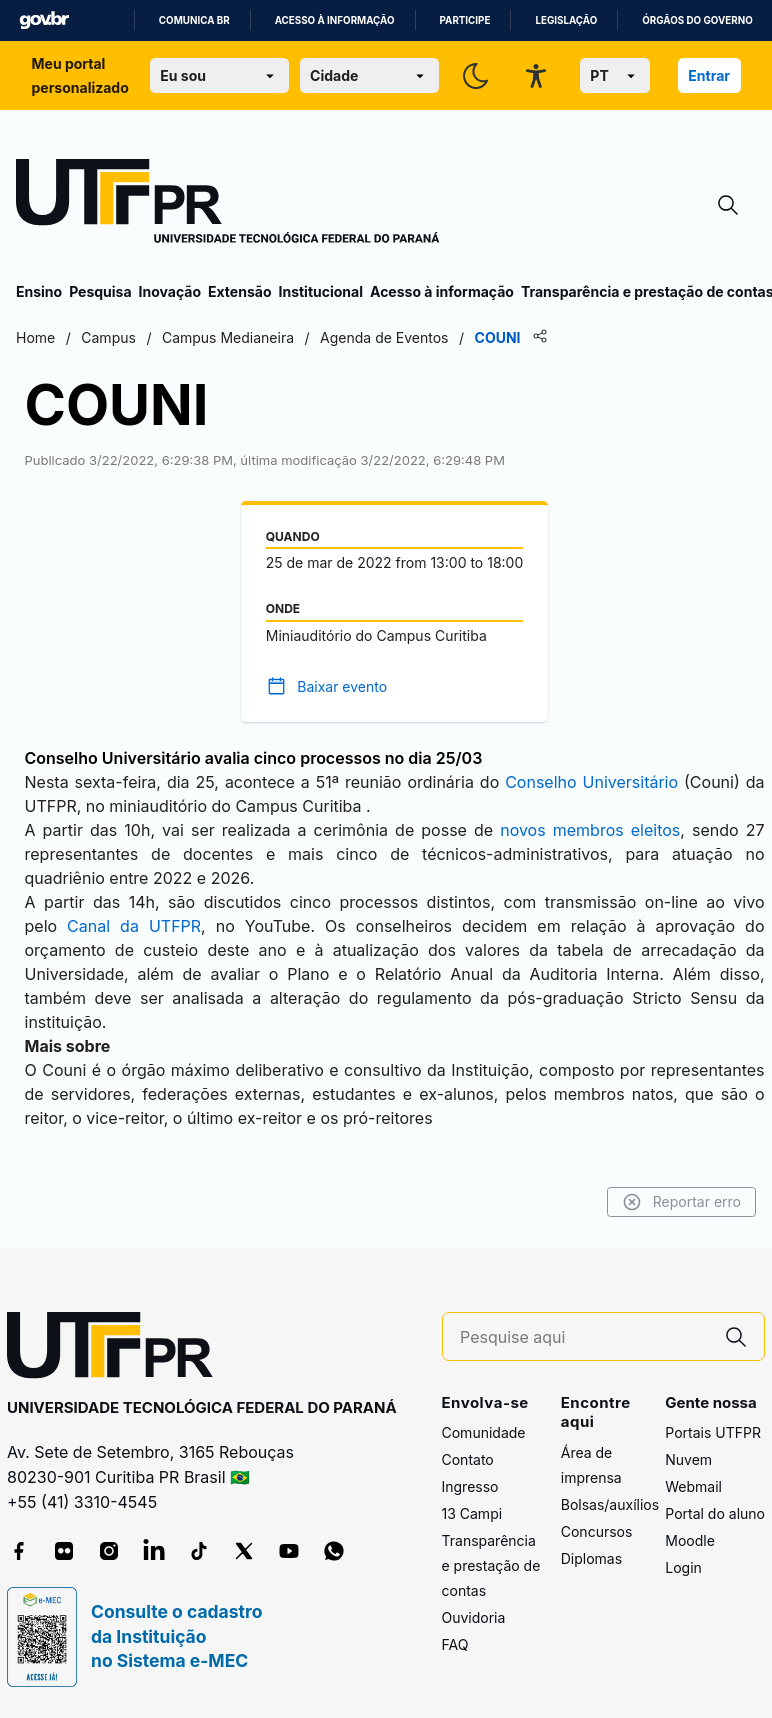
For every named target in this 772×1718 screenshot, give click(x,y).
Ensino (39, 291)
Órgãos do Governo (697, 20)
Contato (468, 1459)
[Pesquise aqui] (584, 1337)
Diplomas (591, 1558)
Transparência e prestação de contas (491, 1565)
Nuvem (688, 1459)
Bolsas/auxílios (610, 1504)
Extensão (239, 291)
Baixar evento (342, 686)
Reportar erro (681, 1202)
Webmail (693, 1486)
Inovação (170, 291)
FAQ (455, 1644)
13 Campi (472, 1513)
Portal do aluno (715, 1513)
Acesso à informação (335, 20)
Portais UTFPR (713, 1432)
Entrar (709, 75)
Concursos (597, 1531)
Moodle (690, 1540)
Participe (465, 20)
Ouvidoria (474, 1617)
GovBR (44, 20)
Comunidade (484, 1432)
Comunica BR (194, 20)
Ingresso (470, 1486)
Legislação (566, 20)
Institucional (320, 291)
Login (683, 1567)
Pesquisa (100, 291)
